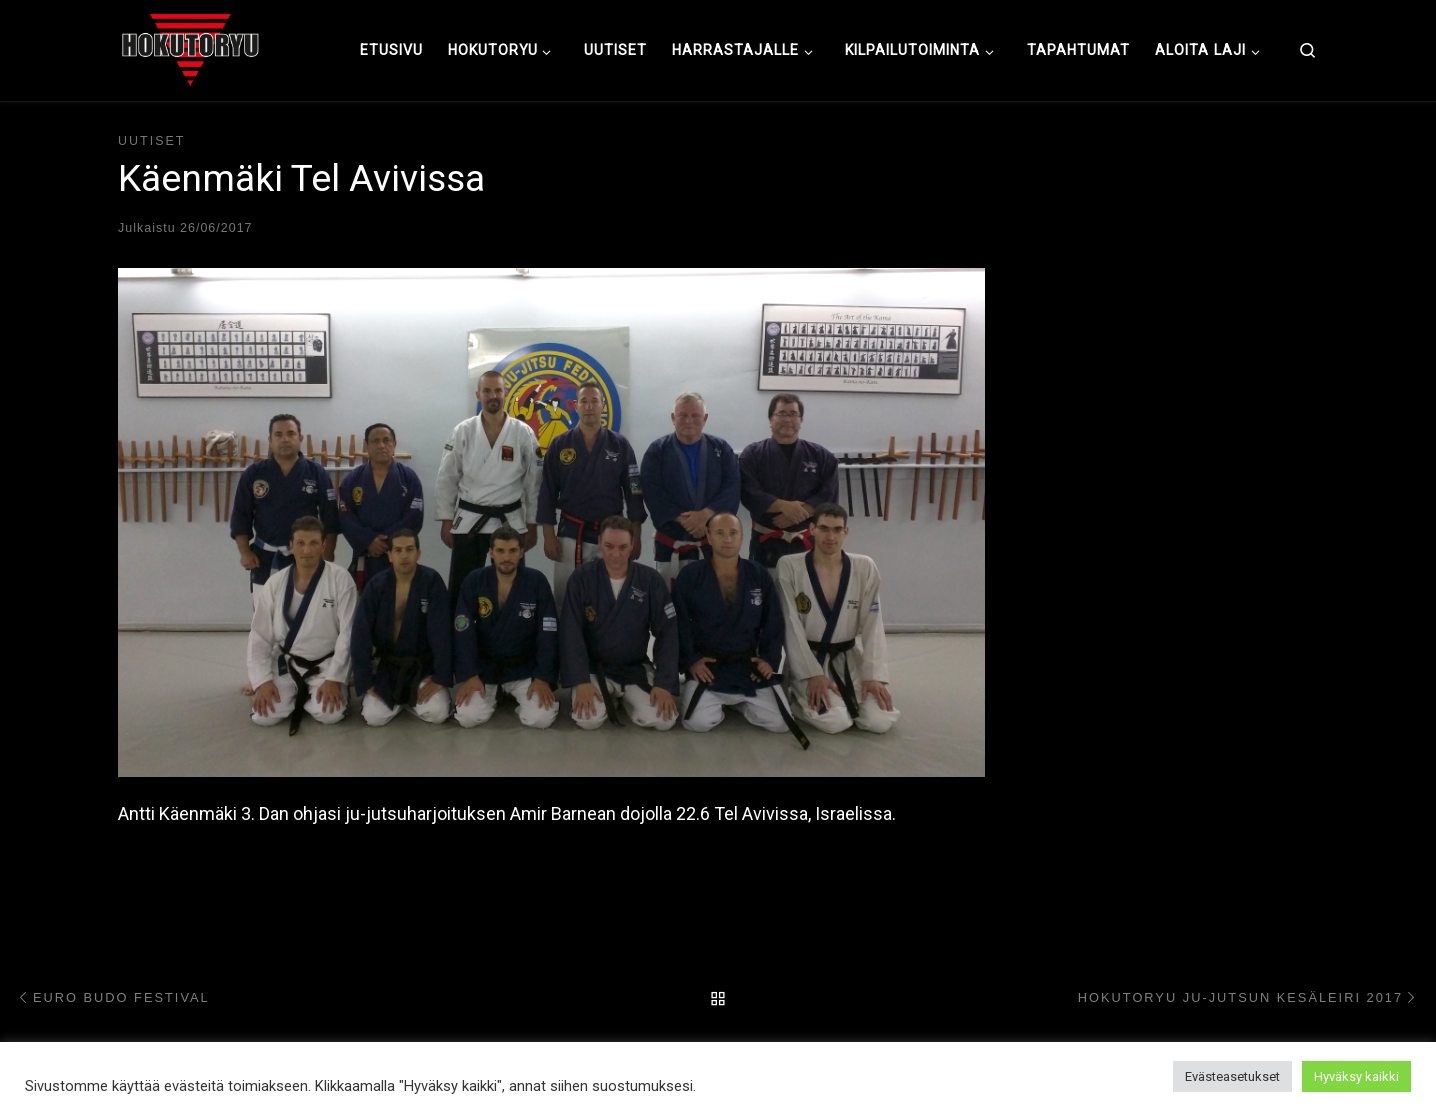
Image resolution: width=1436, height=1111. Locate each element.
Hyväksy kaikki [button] (1356, 1076)
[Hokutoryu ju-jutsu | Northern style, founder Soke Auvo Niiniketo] (190, 48)
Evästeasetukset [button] (1232, 1076)
